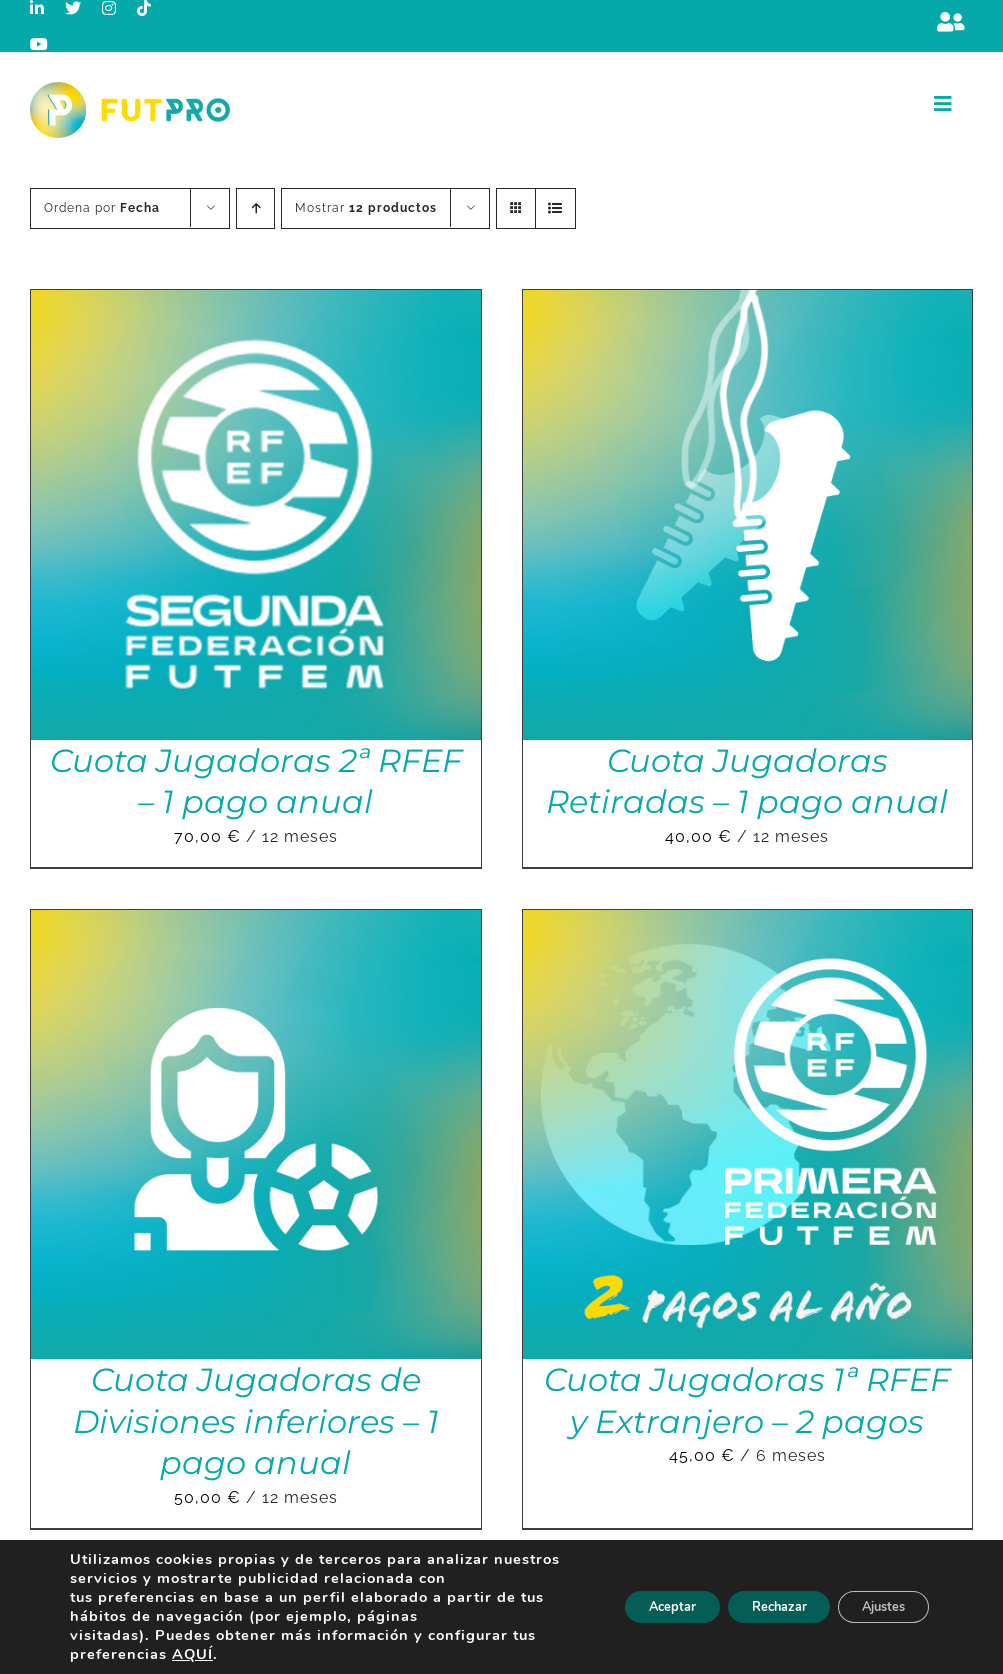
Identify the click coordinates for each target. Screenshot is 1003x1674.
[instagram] (109, 8)
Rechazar (753, 1606)
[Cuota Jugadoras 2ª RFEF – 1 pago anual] (256, 303)
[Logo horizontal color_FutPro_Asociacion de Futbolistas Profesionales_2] (130, 89)
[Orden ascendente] (255, 208)
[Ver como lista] (555, 208)
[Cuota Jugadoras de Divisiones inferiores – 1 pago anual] (256, 923)
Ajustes (875, 1606)
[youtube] (39, 44)
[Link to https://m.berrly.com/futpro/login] (951, 22)
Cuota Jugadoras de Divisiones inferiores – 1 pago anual (256, 1421)
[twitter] (73, 8)
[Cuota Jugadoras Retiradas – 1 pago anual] (748, 303)
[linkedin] (37, 8)
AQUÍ (192, 1654)
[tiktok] (144, 8)
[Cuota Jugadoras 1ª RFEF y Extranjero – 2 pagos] (748, 923)
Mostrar (366, 208)
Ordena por (102, 208)
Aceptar (630, 1606)
